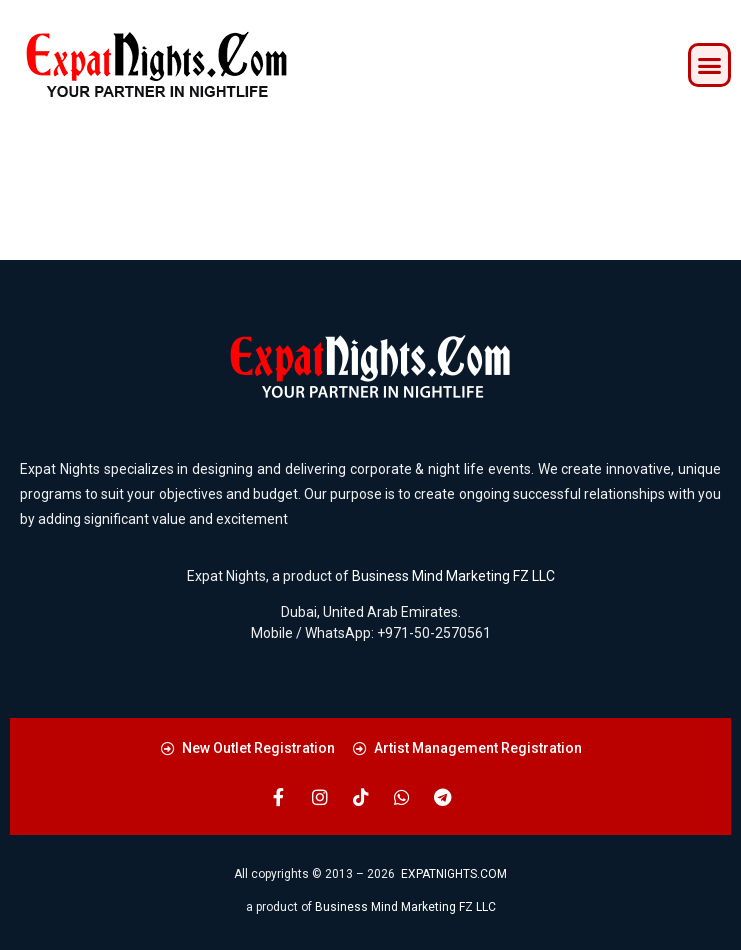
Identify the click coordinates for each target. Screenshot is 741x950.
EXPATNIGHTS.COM (454, 874)
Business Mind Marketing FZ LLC (453, 576)
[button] (710, 65)
